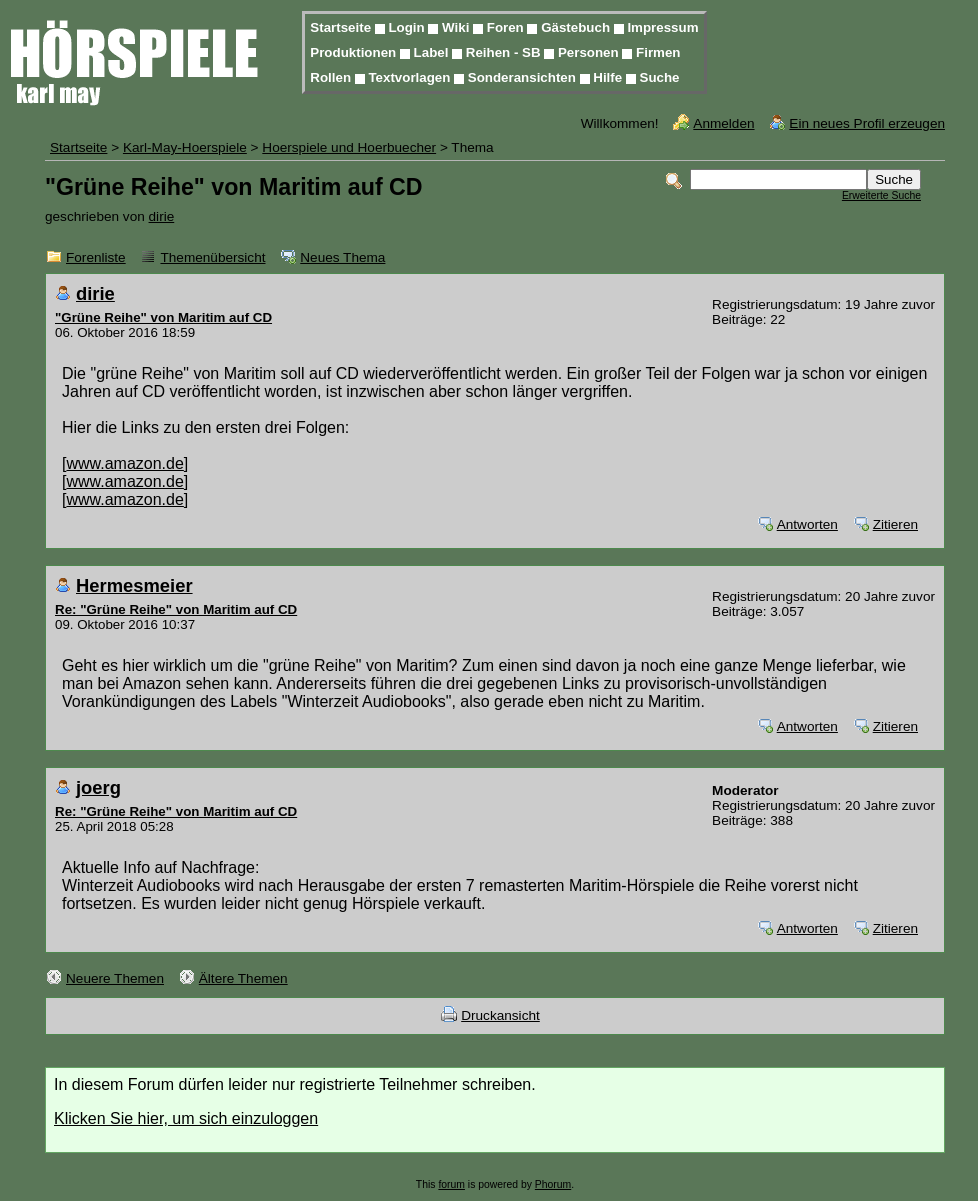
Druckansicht (500, 1015)
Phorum (553, 1184)
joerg (98, 787)
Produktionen (355, 52)
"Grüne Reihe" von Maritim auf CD (163, 317)
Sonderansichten (524, 77)
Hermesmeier (134, 585)
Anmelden (723, 123)
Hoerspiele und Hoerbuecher (349, 147)
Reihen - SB (505, 52)
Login (408, 27)
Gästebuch (577, 27)
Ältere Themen (243, 978)
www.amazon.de (124, 463)
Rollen (332, 77)
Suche (660, 77)
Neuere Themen (115, 978)
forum (451, 1184)
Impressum (662, 27)
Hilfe (609, 77)
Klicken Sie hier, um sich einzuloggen (186, 1118)
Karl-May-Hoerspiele (185, 147)
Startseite (342, 27)
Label (433, 52)
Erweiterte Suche (881, 195)
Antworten (807, 524)
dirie (162, 216)
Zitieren (895, 524)
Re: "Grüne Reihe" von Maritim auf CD (176, 609)
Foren (507, 27)
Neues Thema (342, 257)
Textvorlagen (411, 77)
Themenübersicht (212, 257)
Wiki (457, 27)
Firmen (658, 52)
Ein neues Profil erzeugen (867, 123)
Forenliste (96, 257)
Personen (590, 52)
